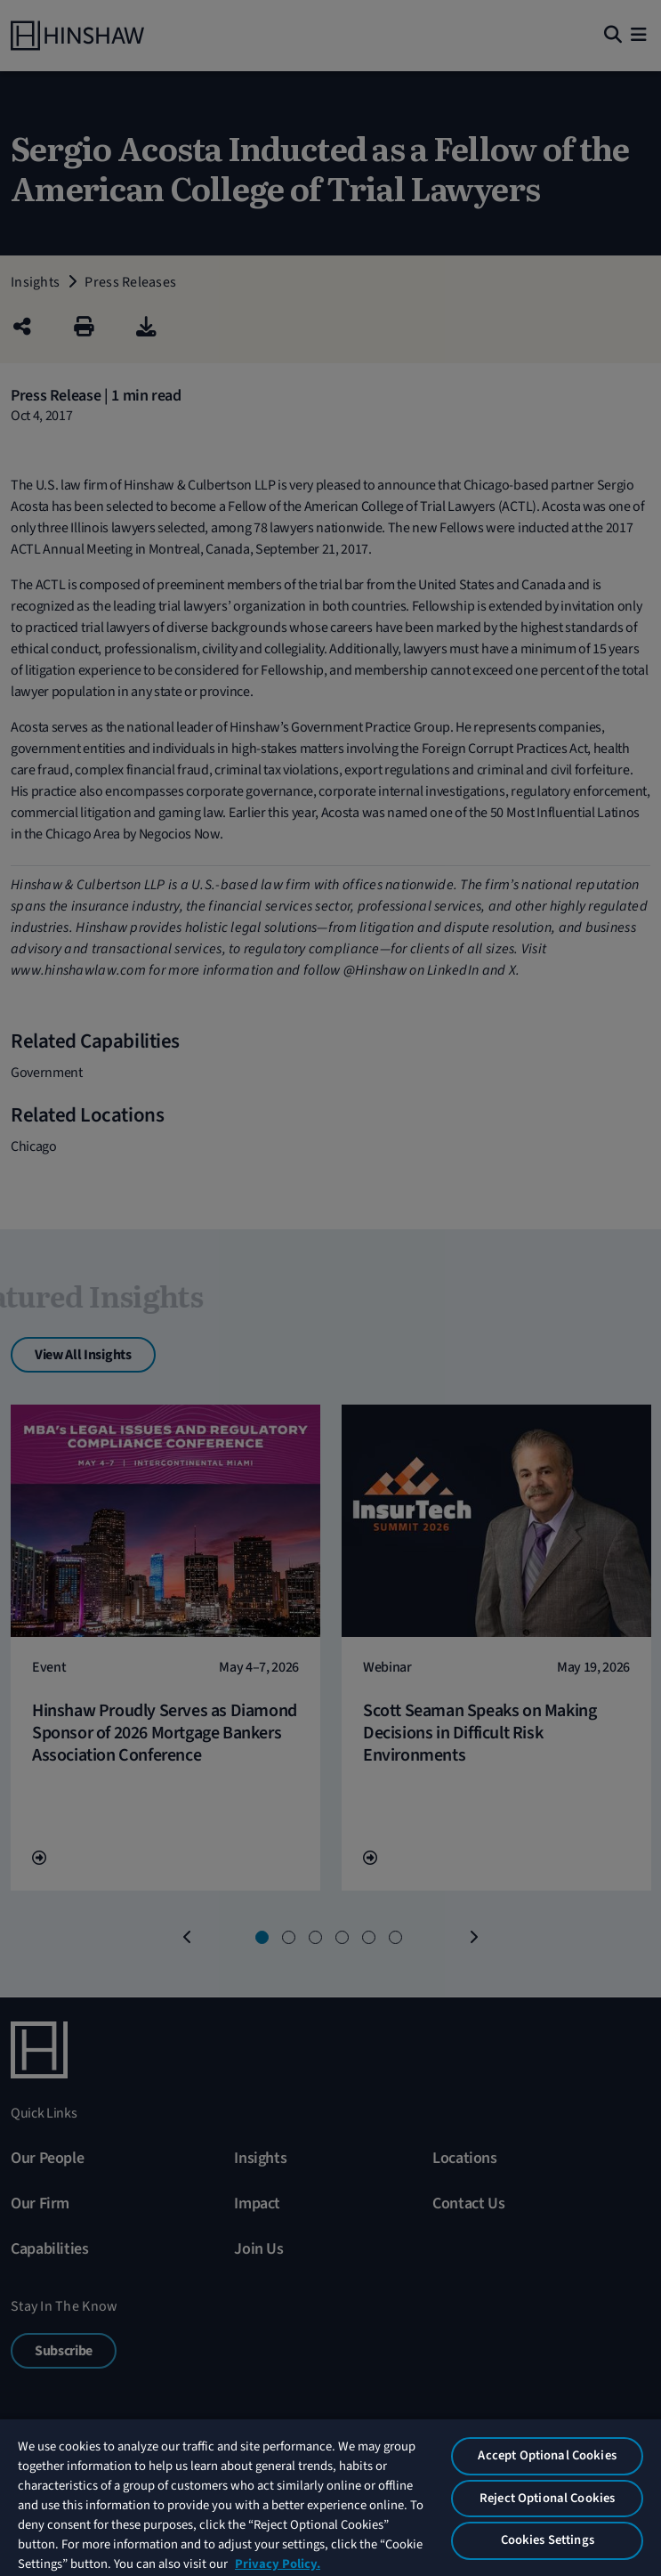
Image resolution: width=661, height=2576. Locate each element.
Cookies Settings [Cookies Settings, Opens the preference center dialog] (547, 2540)
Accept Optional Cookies (547, 2455)
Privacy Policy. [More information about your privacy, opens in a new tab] (277, 2564)
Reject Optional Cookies (547, 2498)
